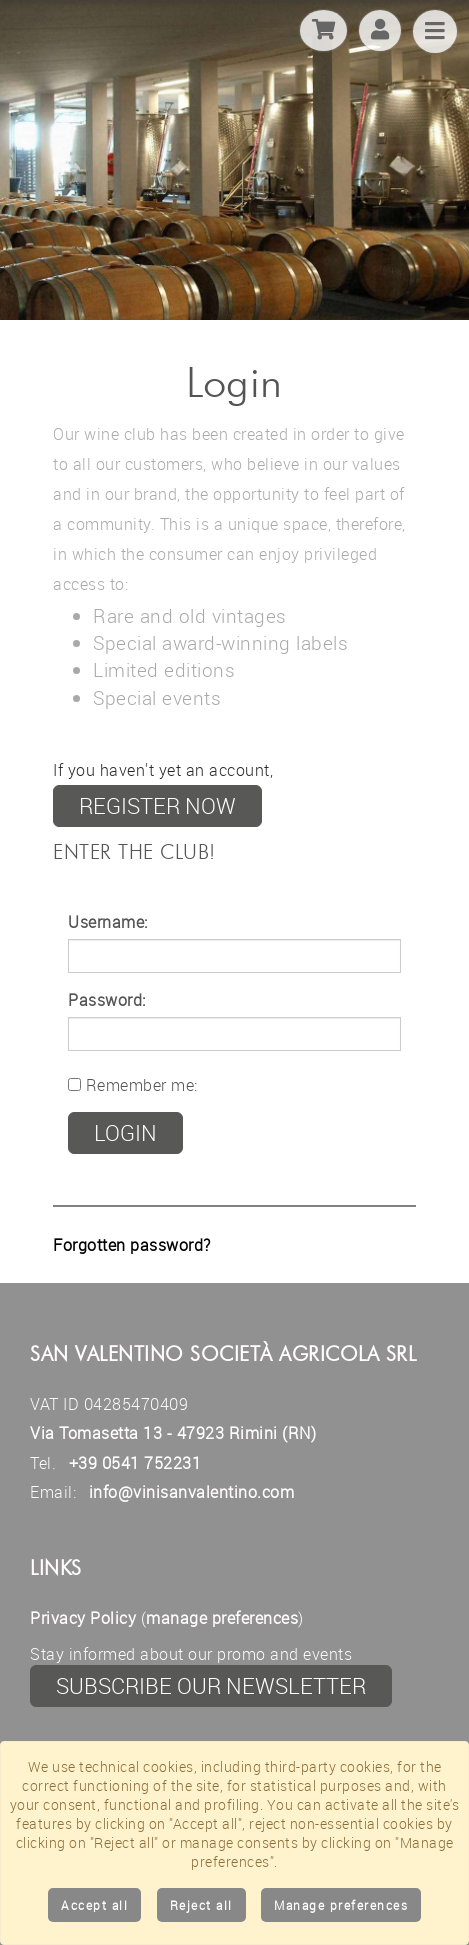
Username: (108, 922)
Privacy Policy (83, 1618)
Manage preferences (341, 1905)
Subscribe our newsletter (211, 1685)
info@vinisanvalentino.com (192, 1492)
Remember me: (133, 1085)
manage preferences (222, 1618)
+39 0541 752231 (135, 1463)
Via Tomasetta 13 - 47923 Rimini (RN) (173, 1433)
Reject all (201, 1905)
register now (157, 805)
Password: (107, 1000)
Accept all (94, 1905)
